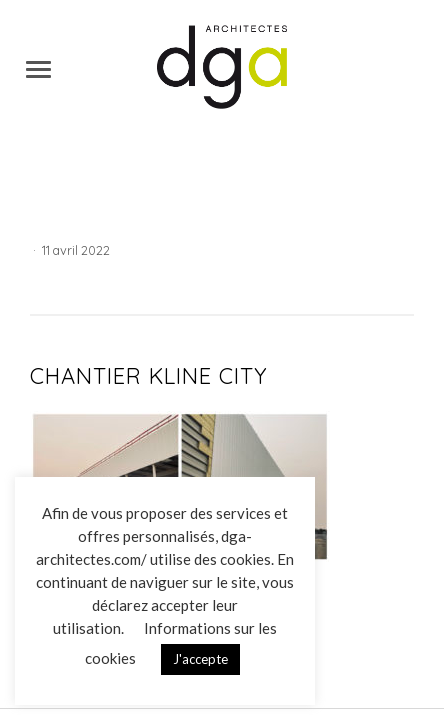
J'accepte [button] (200, 659)
